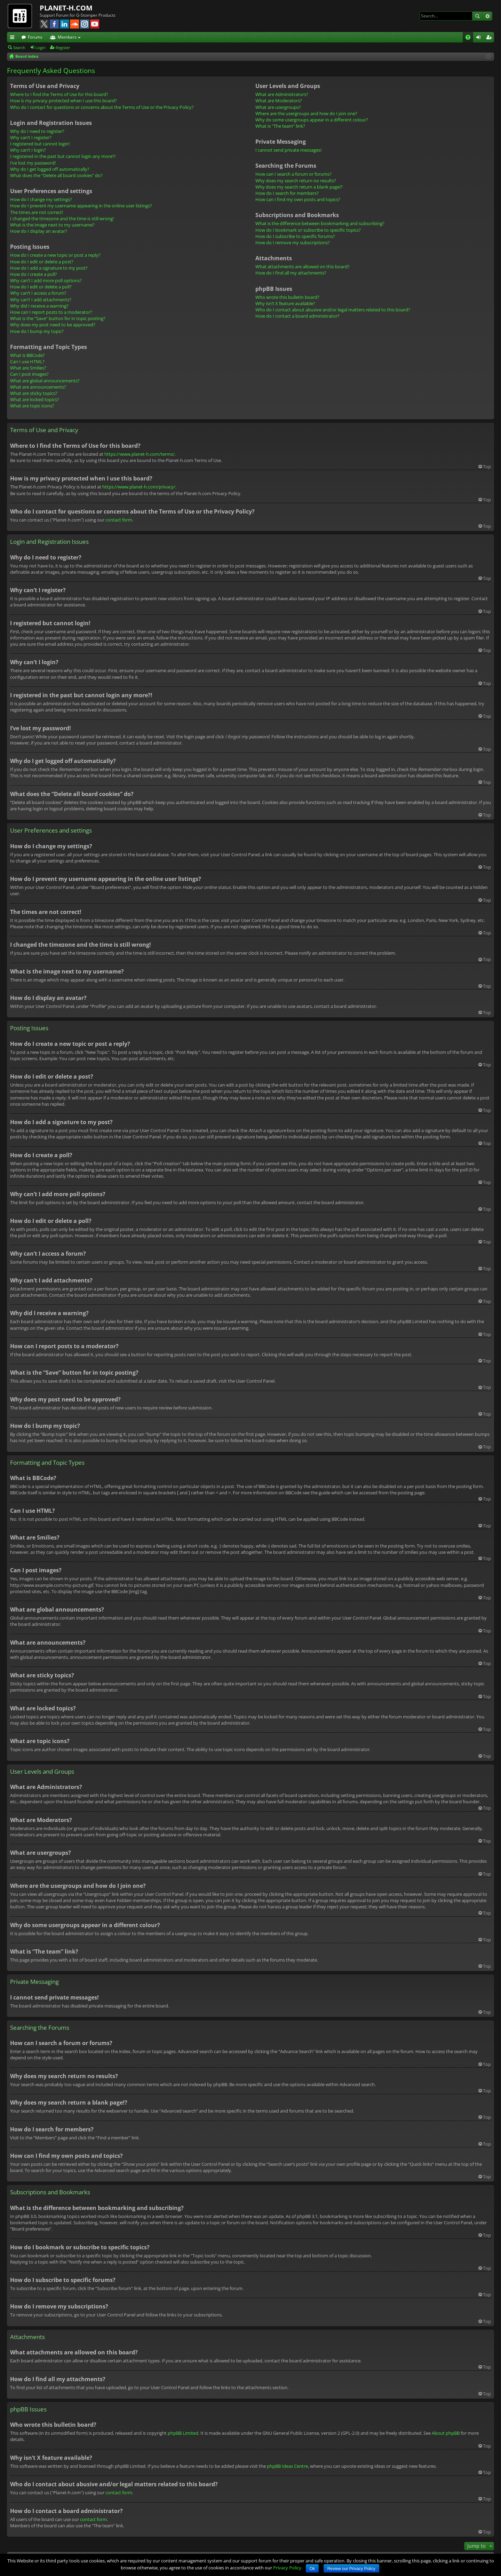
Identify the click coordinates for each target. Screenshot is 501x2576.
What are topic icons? (32, 406)
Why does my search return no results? (295, 180)
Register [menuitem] (490, 38)
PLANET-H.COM (66, 8)
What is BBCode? (27, 355)
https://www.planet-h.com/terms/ (139, 454)
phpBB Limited (183, 2433)
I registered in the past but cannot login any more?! (63, 156)
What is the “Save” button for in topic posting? (57, 318)
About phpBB (446, 2433)
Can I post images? (29, 374)
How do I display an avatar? (38, 231)
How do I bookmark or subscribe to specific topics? (308, 230)
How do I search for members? (287, 193)
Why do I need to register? (37, 131)
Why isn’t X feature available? (285, 303)
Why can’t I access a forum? (38, 293)
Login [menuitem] (480, 38)
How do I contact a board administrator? (297, 316)
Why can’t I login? (28, 150)
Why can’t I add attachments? (40, 299)
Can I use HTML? (27, 361)
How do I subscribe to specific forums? (295, 236)
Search (477, 16)
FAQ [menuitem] (470, 38)
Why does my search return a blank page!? (299, 187)
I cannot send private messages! (288, 150)
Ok (312, 2568)
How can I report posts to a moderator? (51, 312)
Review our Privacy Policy (351, 2568)
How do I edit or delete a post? (41, 262)
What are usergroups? (278, 107)
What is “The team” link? (280, 126)
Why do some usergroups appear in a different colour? (311, 120)
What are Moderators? (278, 100)
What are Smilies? (28, 368)
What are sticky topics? (33, 393)
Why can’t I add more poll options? (46, 280)
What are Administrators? (281, 94)
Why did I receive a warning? (39, 306)
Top (487, 466)
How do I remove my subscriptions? (292, 242)
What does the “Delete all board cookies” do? (56, 175)
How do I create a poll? (33, 274)
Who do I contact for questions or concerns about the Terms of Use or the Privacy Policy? (102, 107)
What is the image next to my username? (52, 225)
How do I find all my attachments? (290, 273)
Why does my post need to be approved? (52, 324)
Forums (35, 37)
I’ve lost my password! (33, 163)
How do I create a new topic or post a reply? (55, 255)
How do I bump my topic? (37, 331)
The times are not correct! (36, 212)
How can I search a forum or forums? (293, 174)
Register (63, 47)
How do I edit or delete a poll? (41, 287)
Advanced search (487, 16)
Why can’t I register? (30, 137)
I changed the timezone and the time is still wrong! (62, 218)
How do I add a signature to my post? (49, 268)
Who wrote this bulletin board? (287, 297)
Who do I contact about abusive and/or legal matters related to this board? (332, 310)
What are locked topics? (34, 399)
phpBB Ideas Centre (287, 2466)
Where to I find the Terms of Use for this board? (59, 94)
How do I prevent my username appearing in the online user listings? (81, 205)
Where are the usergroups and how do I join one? (306, 113)
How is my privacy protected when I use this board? (63, 100)
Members (67, 37)
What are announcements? (38, 387)
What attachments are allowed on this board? (302, 266)
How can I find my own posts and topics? (297, 199)
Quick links (13, 38)
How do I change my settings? (41, 199)
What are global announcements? (45, 380)
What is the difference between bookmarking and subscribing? (319, 223)
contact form (118, 520)
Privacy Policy (287, 2568)
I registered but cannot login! (40, 144)
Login (40, 47)
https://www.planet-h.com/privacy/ (138, 487)
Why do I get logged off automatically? (49, 169)
